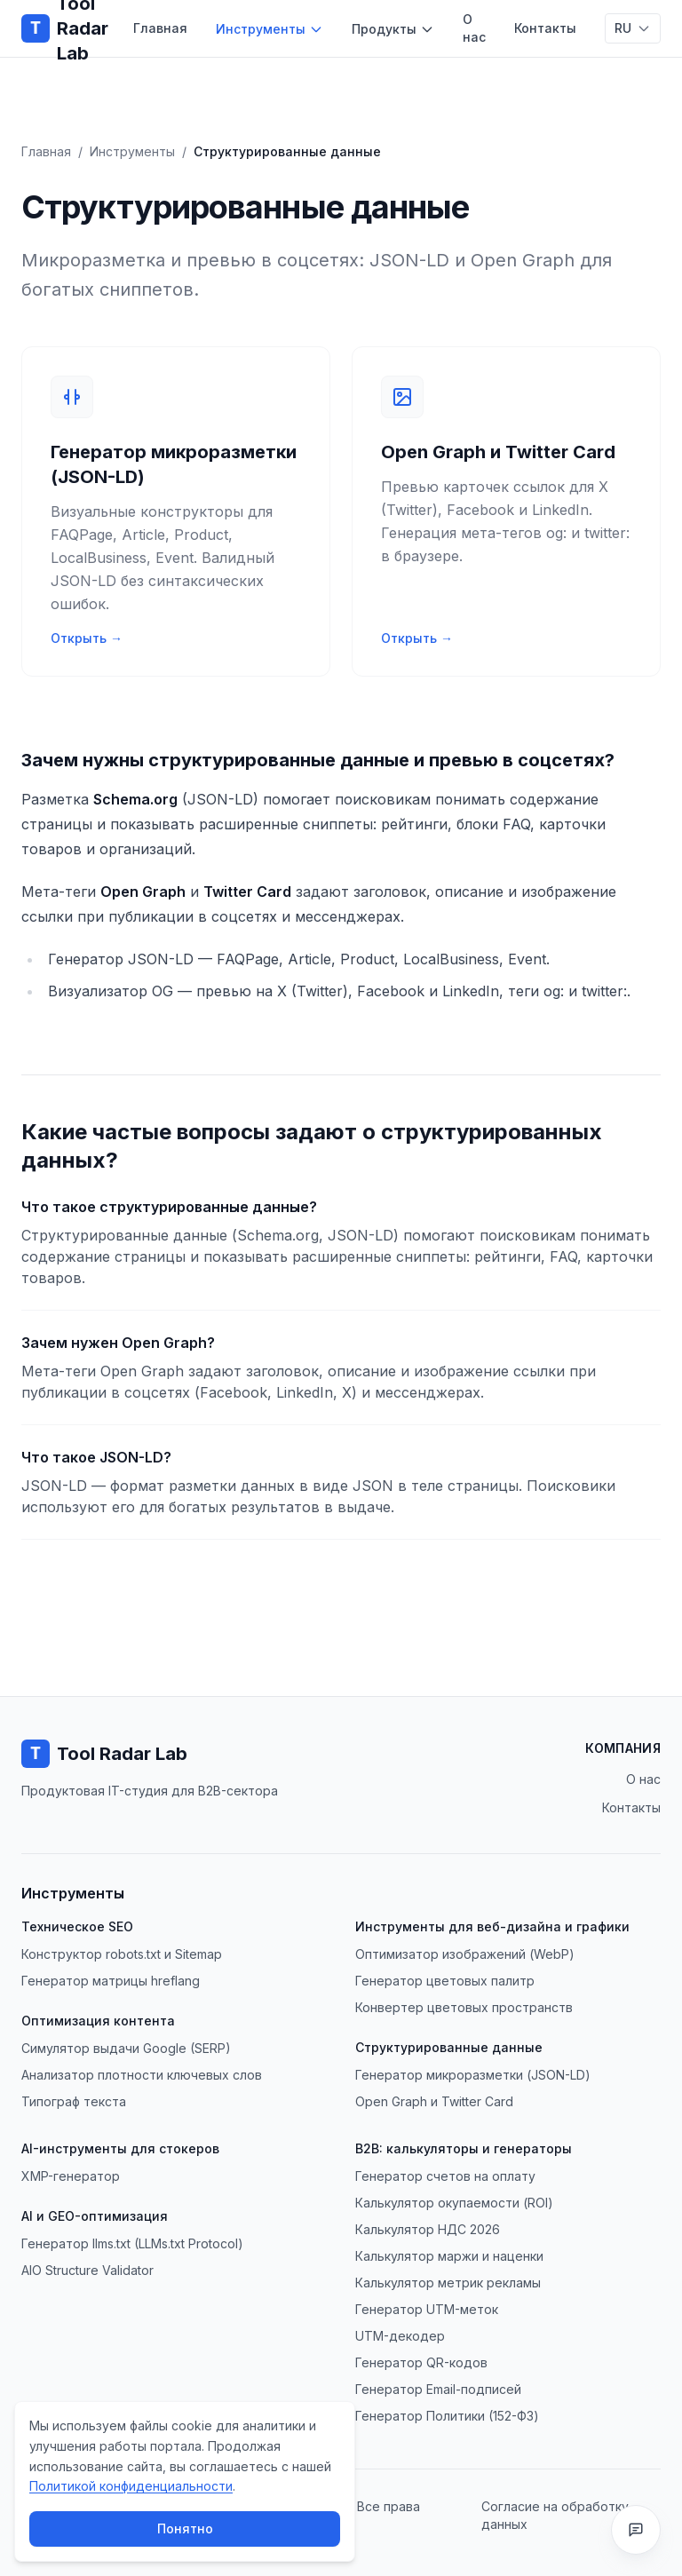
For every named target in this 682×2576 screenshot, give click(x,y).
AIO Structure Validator (87, 2270)
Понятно (185, 2528)
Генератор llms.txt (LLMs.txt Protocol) (132, 2243)
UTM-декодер (400, 2335)
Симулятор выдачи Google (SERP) (126, 2048)
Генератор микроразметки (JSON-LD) (473, 2074)
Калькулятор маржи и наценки (449, 2255)
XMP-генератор (70, 2176)
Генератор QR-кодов (421, 2362)
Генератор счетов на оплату (445, 2176)
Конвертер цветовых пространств (464, 2007)
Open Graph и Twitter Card (434, 2101)
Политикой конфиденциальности (131, 2485)
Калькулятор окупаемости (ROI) (454, 2202)
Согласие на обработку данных (555, 2515)
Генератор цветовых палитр (445, 1980)
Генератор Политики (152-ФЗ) (447, 2415)
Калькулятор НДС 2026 (427, 2229)
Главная (160, 28)
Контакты (545, 28)
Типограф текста (73, 2101)
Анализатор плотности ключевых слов (141, 2074)
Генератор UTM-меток (426, 2309)
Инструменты (269, 28)
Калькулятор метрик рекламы (448, 2282)
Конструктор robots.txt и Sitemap (121, 1954)
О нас (474, 28)
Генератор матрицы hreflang (110, 1980)
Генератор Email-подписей (438, 2389)
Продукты (393, 28)
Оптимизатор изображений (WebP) (465, 1954)
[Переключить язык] (633, 28)
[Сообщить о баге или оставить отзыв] (636, 2530)
